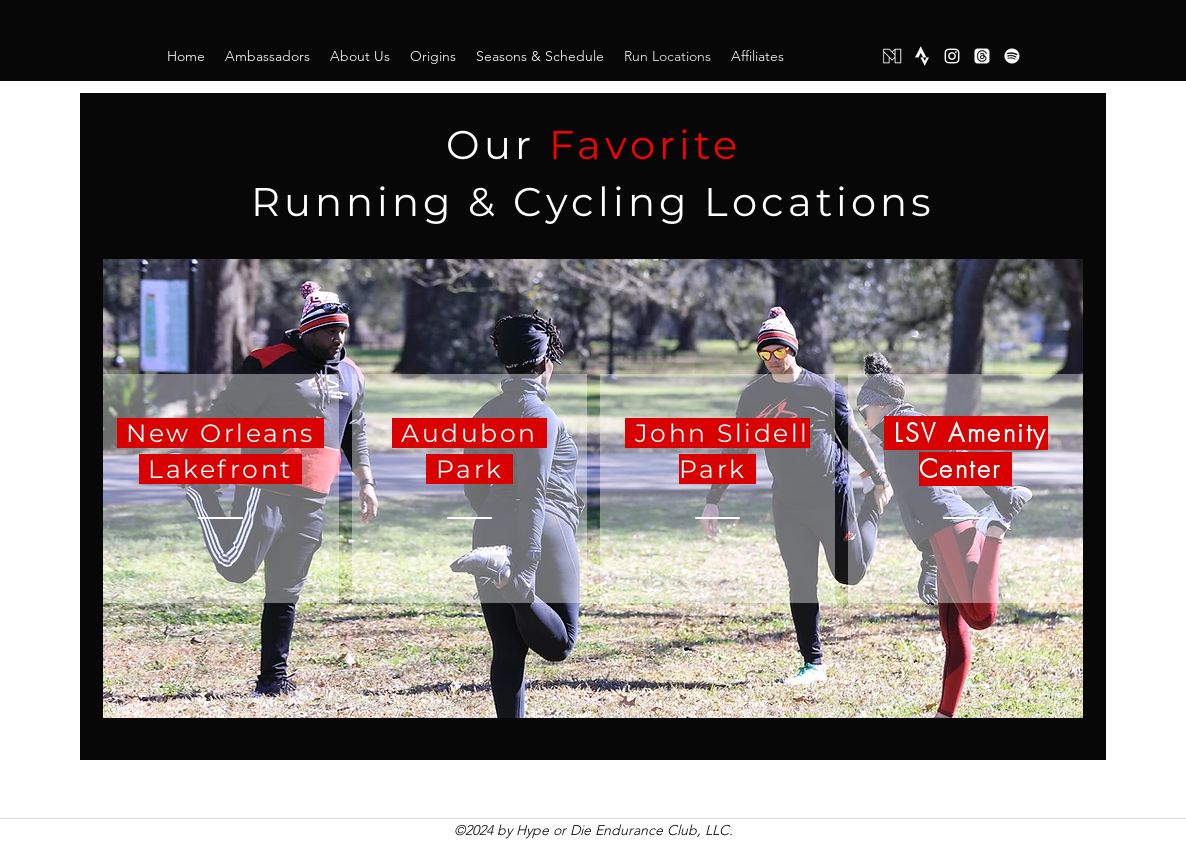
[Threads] (982, 56)
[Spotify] (1012, 56)
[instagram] (952, 56)
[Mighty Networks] (892, 56)
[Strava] (922, 56)
